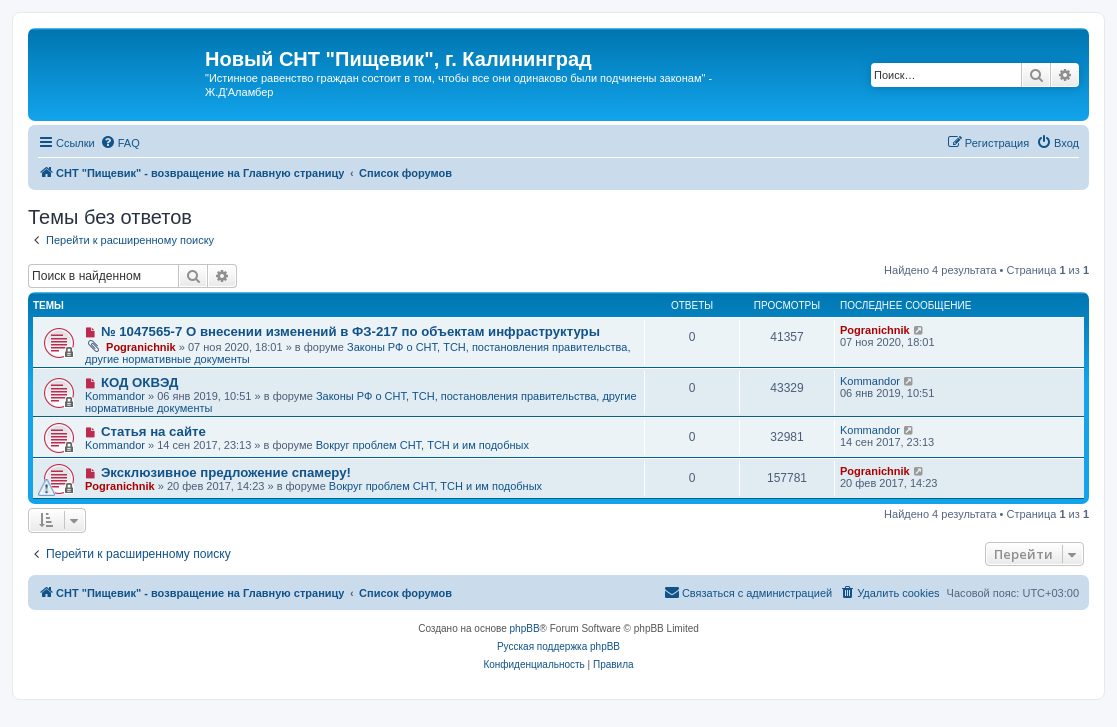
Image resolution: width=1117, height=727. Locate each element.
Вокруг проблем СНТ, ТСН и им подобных (422, 445)
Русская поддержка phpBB (558, 646)
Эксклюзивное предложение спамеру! (226, 472)
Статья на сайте (153, 431)
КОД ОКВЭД (139, 382)
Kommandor (115, 396)
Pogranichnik (141, 347)
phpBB (525, 628)
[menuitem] (120, 143)
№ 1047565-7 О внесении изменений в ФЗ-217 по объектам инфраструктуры (350, 331)
